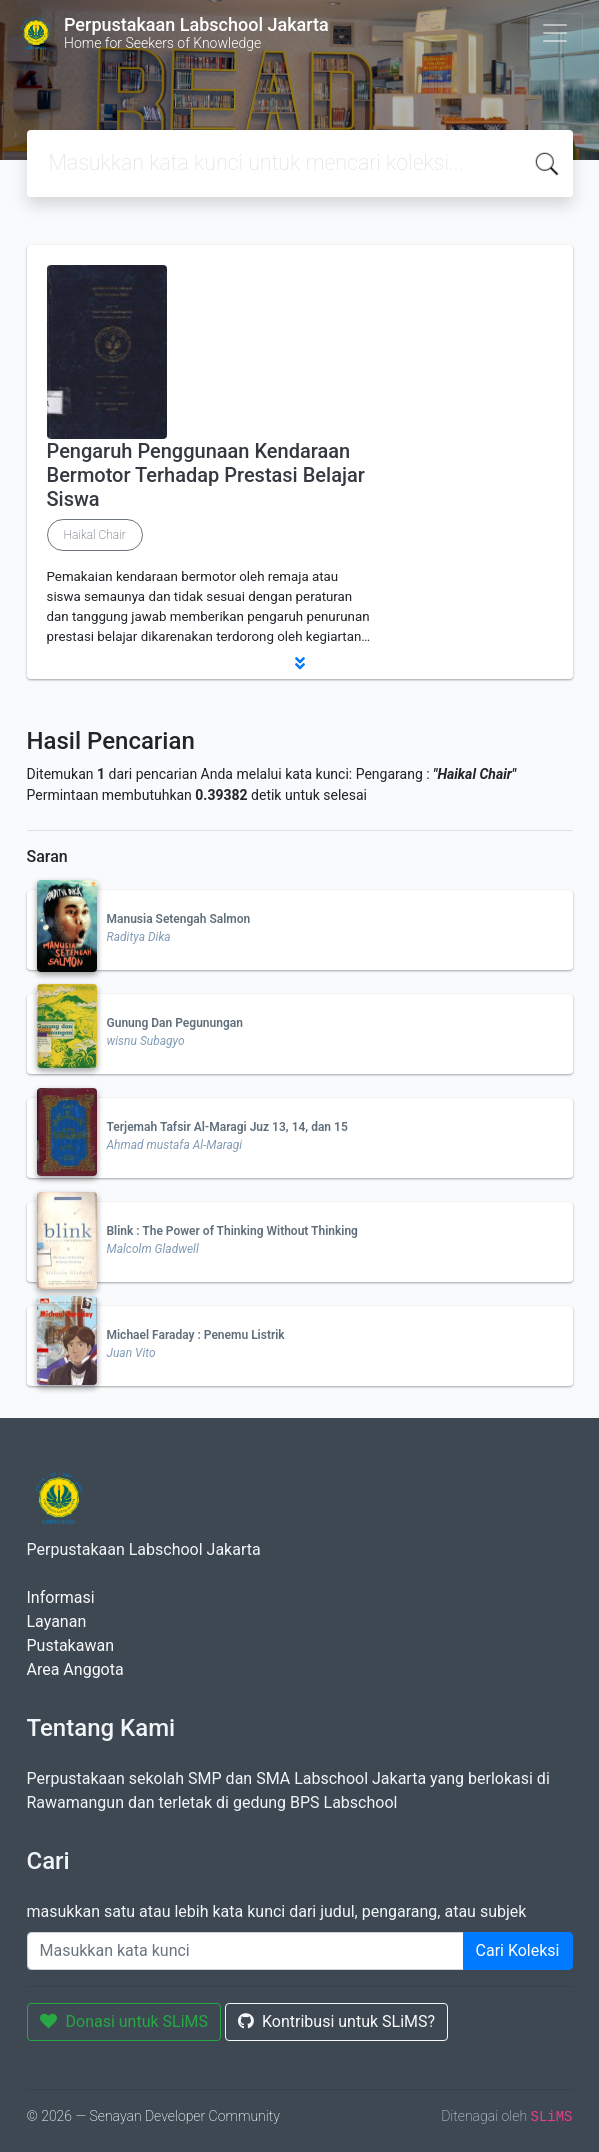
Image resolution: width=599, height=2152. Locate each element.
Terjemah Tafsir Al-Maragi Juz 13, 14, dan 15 (227, 1127)
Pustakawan (70, 1645)
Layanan (57, 1621)
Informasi (61, 1597)
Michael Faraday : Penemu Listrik (196, 1335)
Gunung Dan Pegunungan (175, 1023)
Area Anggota (75, 1669)
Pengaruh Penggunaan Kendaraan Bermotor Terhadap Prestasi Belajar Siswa (206, 475)
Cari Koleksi (518, 1950)
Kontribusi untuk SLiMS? (336, 2021)
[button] (300, 663)
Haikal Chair (95, 535)
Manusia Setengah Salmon (179, 919)
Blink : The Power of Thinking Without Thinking (232, 1231)
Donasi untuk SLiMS (124, 2021)
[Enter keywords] (245, 1951)
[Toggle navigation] (555, 33)
